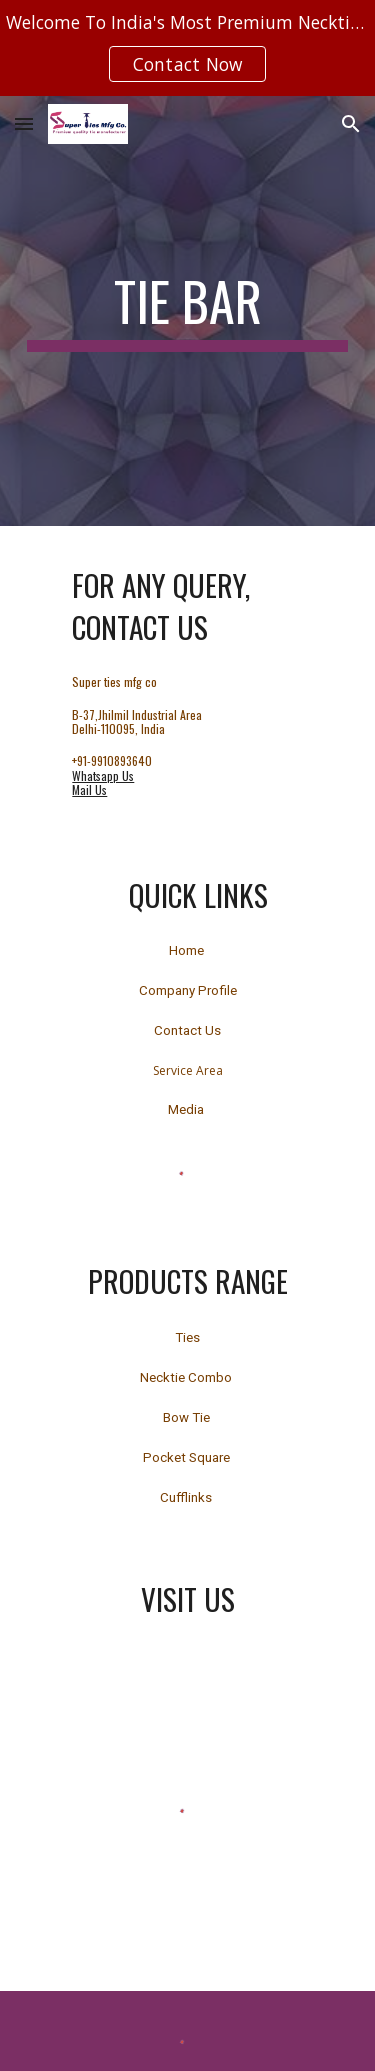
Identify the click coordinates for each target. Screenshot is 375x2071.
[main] (188, 311)
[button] (24, 123)
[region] (187, 48)
